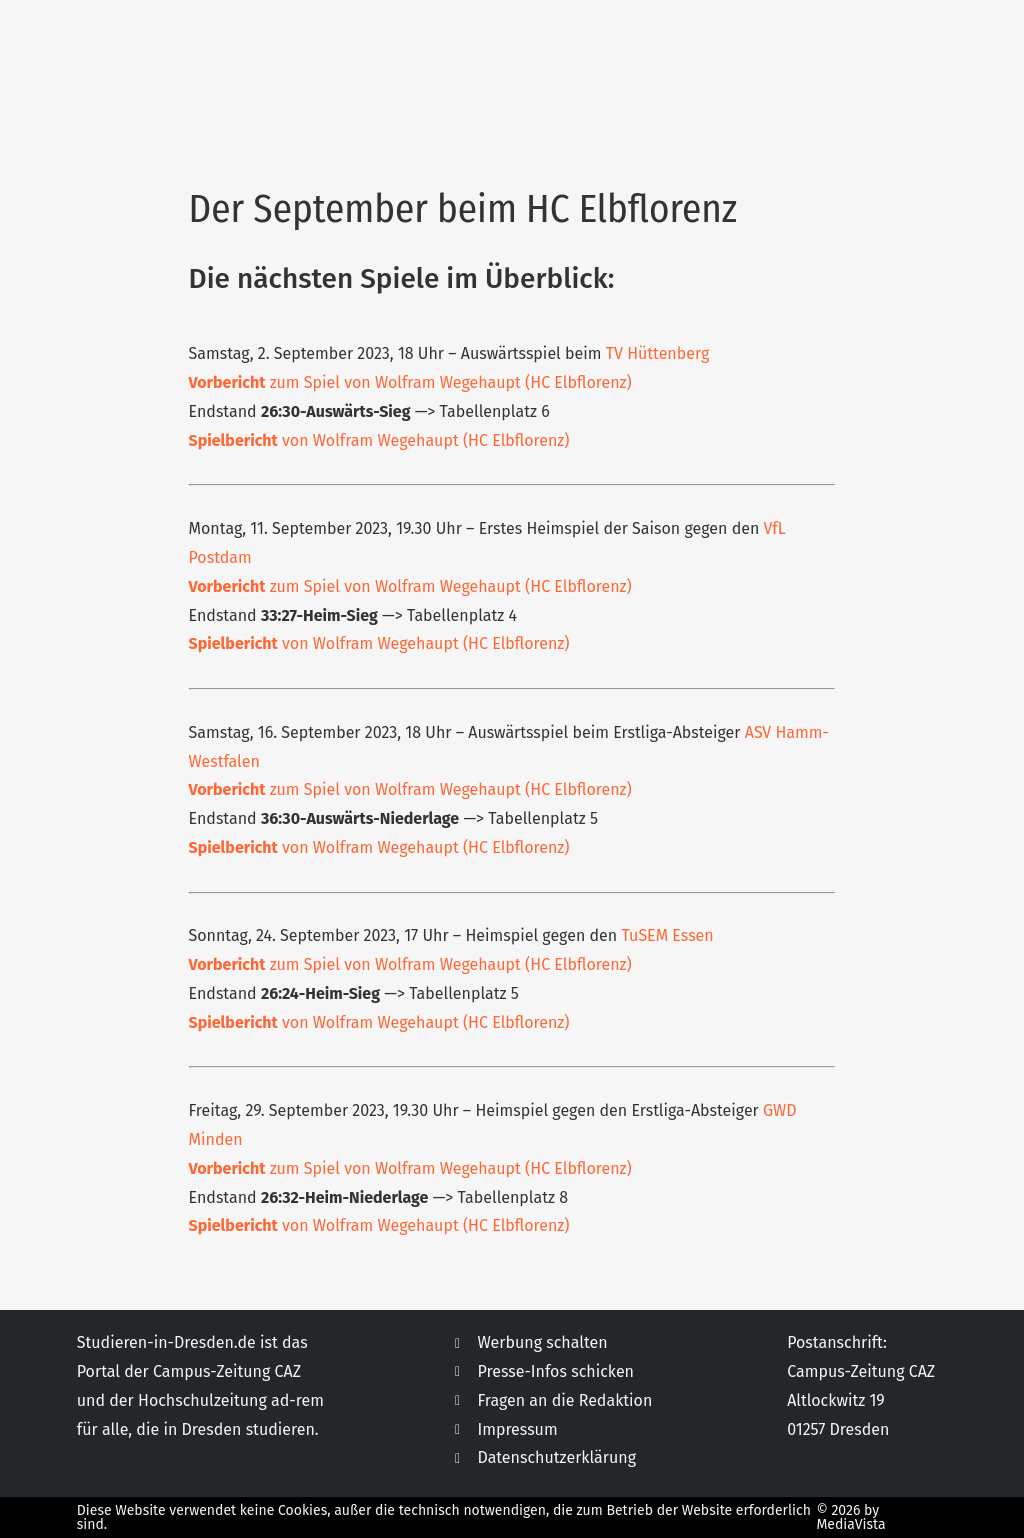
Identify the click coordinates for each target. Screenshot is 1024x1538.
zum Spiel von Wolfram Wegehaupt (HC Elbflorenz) (410, 382)
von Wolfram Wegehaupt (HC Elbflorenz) (379, 440)
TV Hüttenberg (658, 353)
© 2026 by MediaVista (850, 1517)
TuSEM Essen (667, 935)
